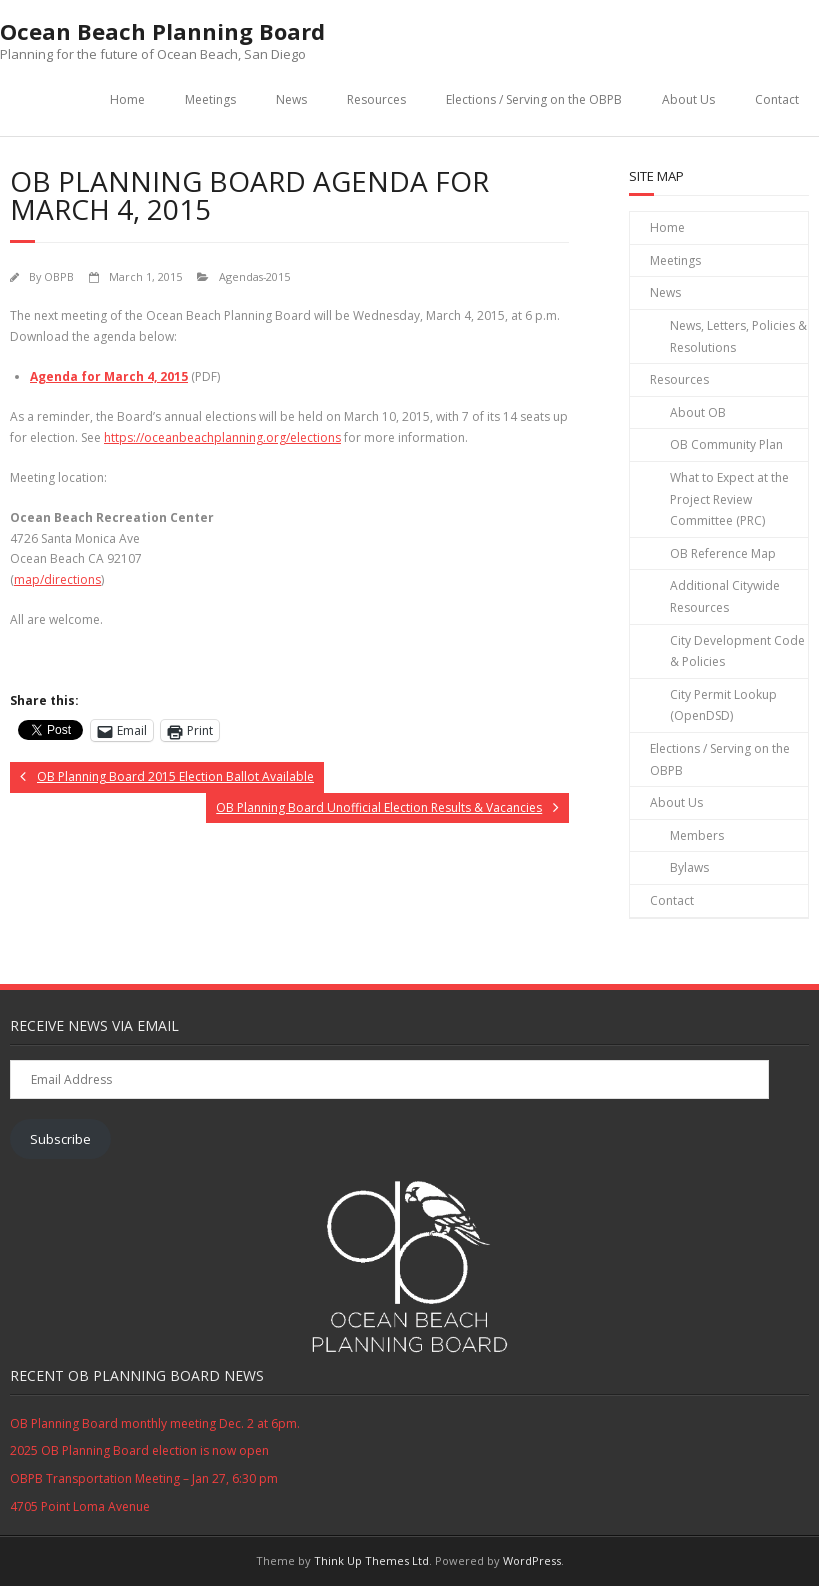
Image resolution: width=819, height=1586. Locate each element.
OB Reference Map (723, 553)
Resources (376, 99)
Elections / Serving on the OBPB (534, 99)
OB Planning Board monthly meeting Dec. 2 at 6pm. (155, 1423)
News (291, 99)
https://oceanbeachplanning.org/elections (222, 437)
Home (127, 99)
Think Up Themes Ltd (371, 1560)
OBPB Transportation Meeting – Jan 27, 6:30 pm (144, 1478)
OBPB (59, 276)
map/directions (57, 579)
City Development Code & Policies (737, 651)
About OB (698, 412)
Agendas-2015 (254, 276)
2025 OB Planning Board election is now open (139, 1450)
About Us (688, 99)
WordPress (532, 1560)
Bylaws (689, 867)
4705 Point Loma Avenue (80, 1506)
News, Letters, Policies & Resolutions (738, 336)
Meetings (210, 99)
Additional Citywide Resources (725, 596)
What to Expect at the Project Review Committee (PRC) (729, 499)
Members (697, 835)
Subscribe (60, 1139)
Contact (777, 99)
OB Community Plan (726, 444)
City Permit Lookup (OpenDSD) (723, 705)
